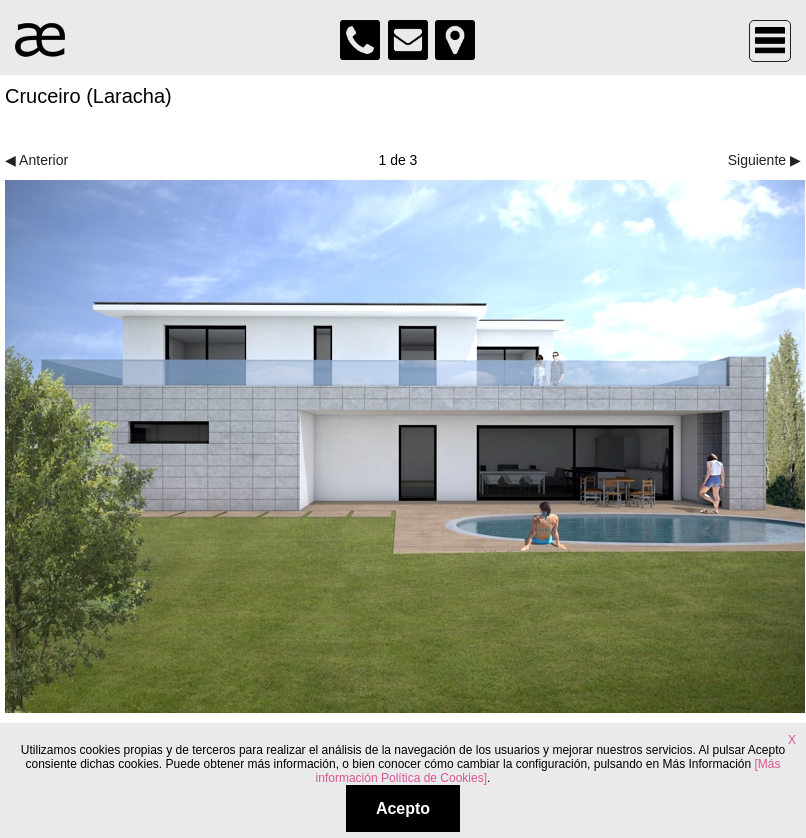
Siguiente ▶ (764, 160)
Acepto (403, 808)
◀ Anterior (36, 160)
